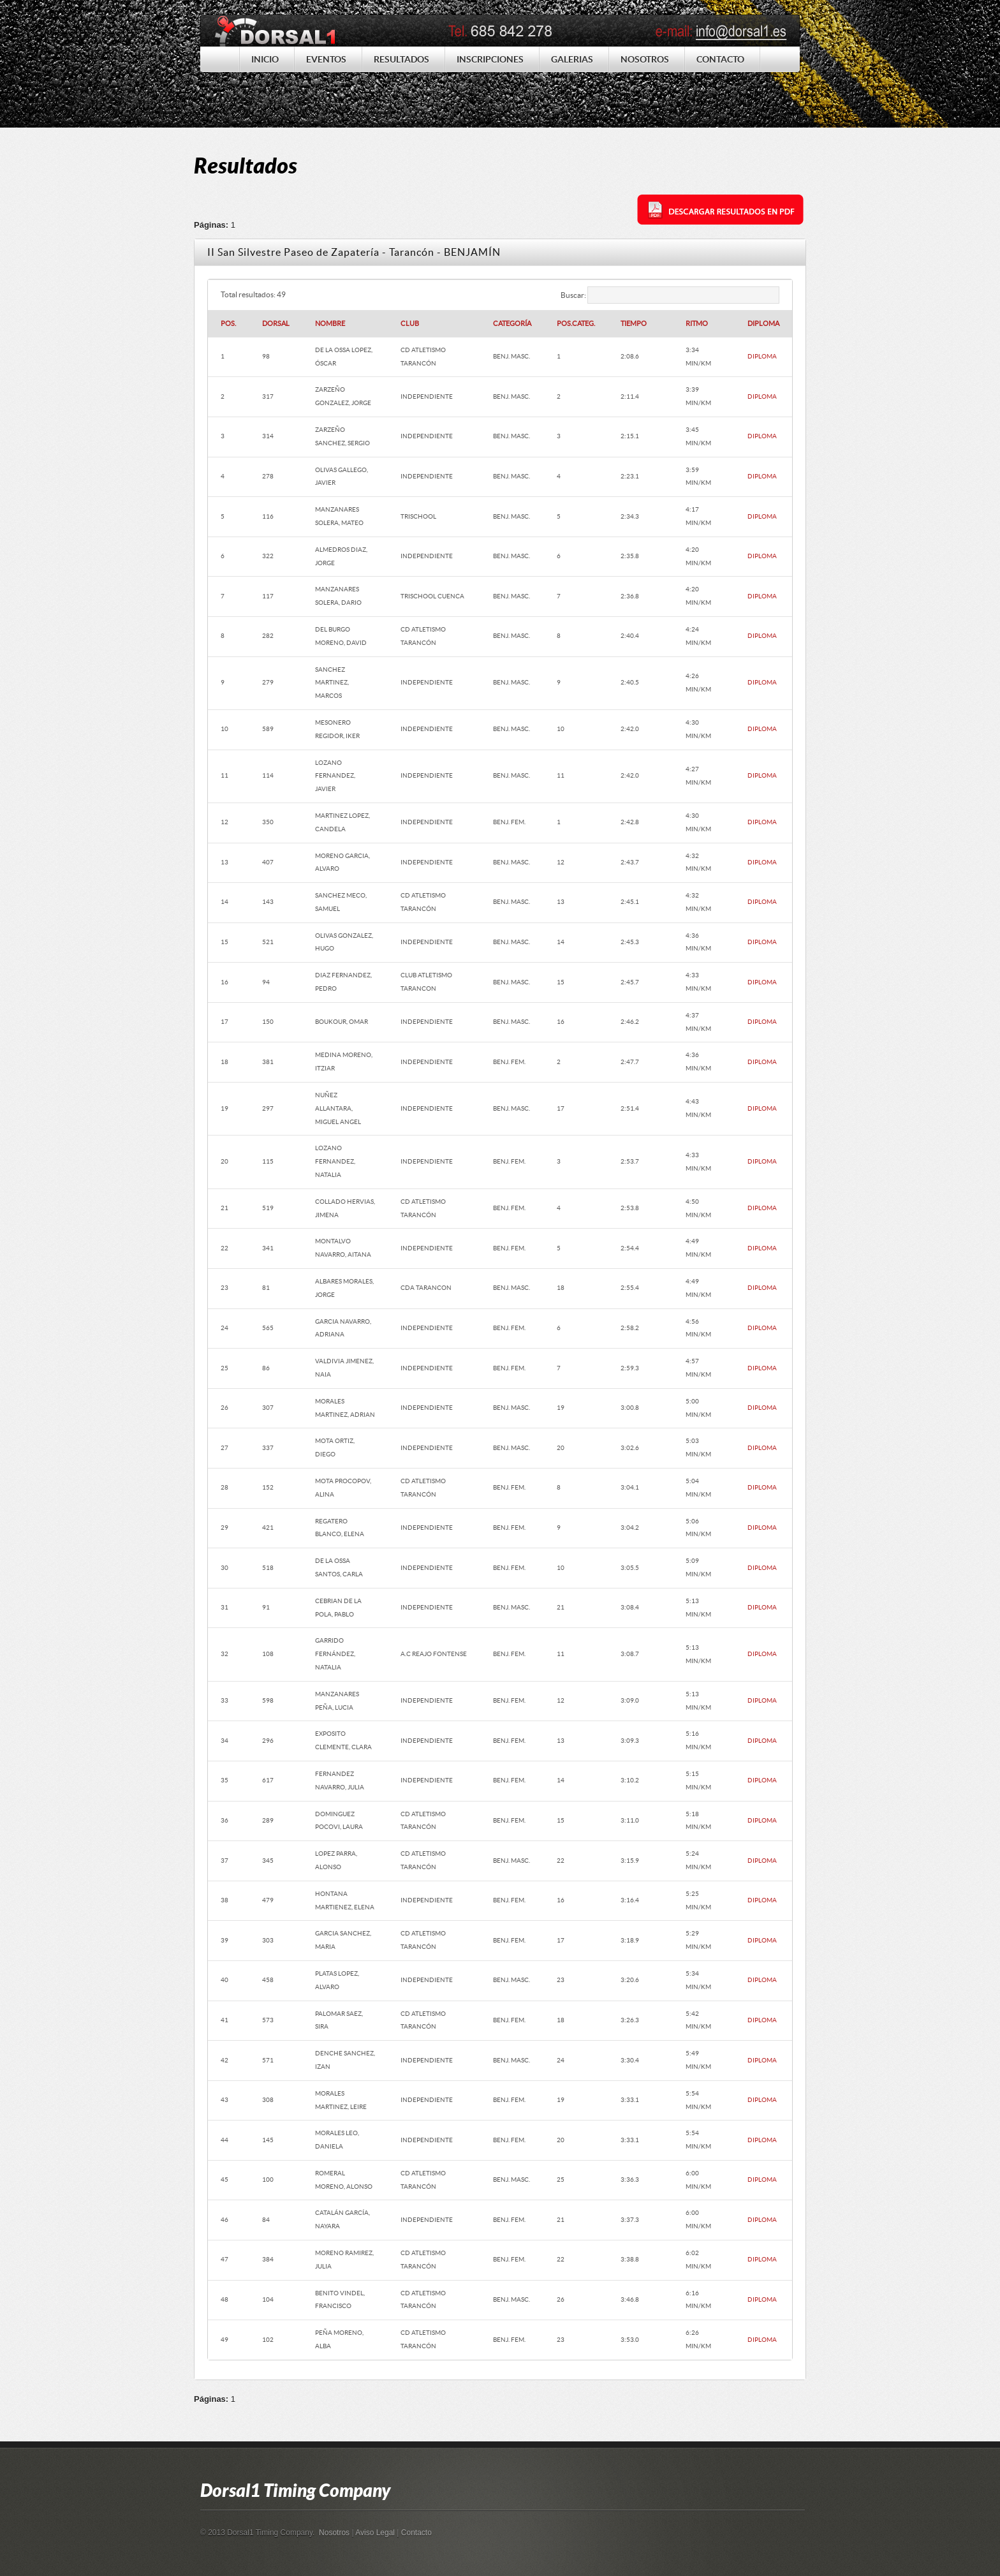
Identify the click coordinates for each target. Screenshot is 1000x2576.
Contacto (416, 2532)
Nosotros (334, 2532)
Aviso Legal (375, 2532)
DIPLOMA (762, 356)
